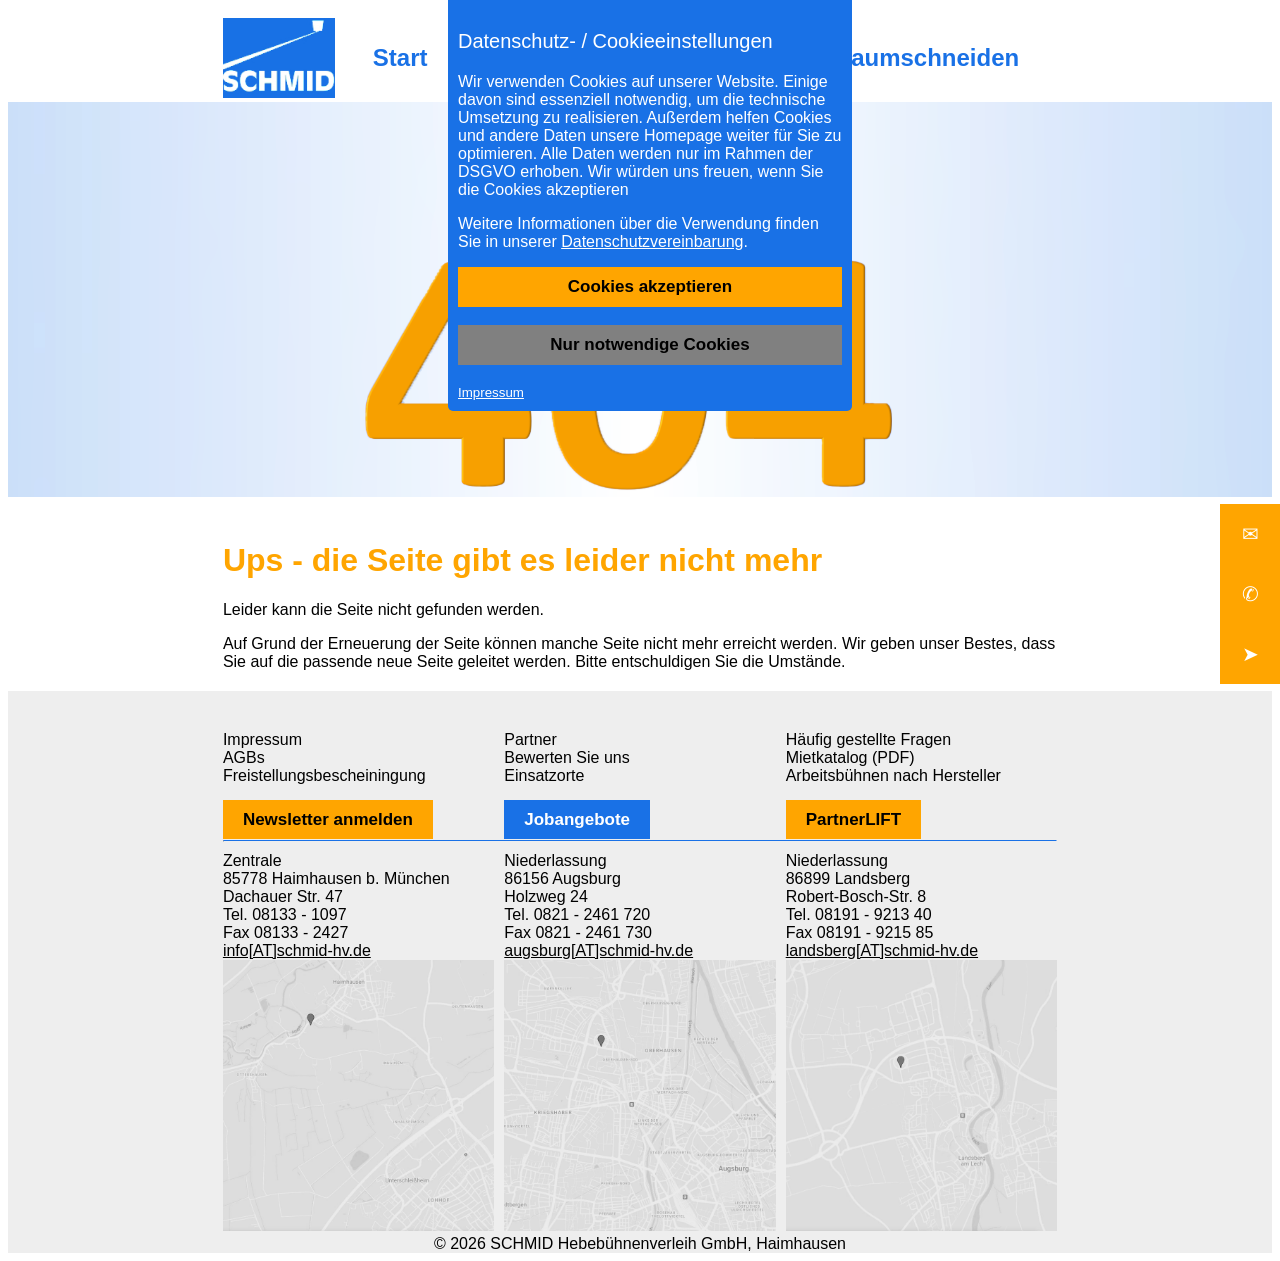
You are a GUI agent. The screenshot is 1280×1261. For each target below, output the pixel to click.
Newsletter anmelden (328, 819)
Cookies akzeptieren (650, 286)
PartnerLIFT (853, 819)
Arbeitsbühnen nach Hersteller (893, 775)
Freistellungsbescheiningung (324, 775)
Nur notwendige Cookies (649, 344)
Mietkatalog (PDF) (850, 757)
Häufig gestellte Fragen (868, 739)
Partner (530, 739)
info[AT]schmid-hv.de (297, 950)
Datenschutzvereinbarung (652, 241)
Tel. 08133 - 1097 (285, 914)
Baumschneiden (926, 57)
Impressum (491, 392)
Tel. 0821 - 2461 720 (577, 914)
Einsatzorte (544, 775)
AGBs (244, 757)
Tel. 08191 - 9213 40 (859, 914)
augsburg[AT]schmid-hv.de (598, 950)
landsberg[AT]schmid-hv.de (882, 950)
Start (400, 57)
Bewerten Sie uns (566, 757)
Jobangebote (577, 819)
